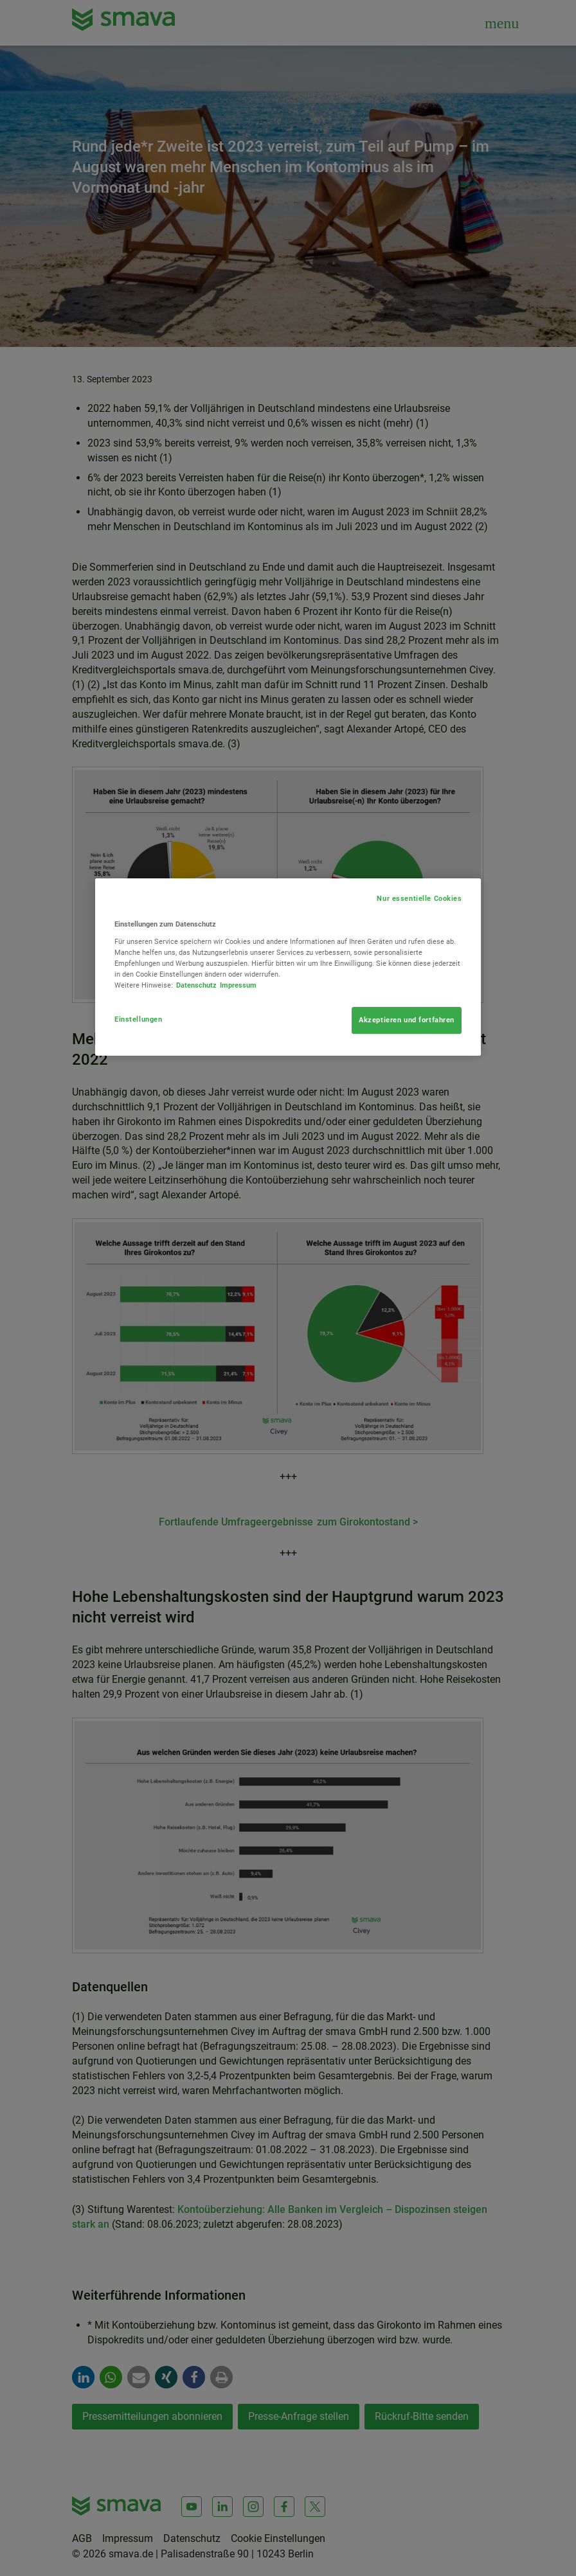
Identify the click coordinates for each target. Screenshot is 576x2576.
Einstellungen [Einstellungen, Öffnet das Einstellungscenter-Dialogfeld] (138, 1019)
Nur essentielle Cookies (419, 898)
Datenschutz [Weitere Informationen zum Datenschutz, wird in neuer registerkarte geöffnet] (196, 985)
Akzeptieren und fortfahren (407, 1019)
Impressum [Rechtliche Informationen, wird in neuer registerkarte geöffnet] (238, 985)
